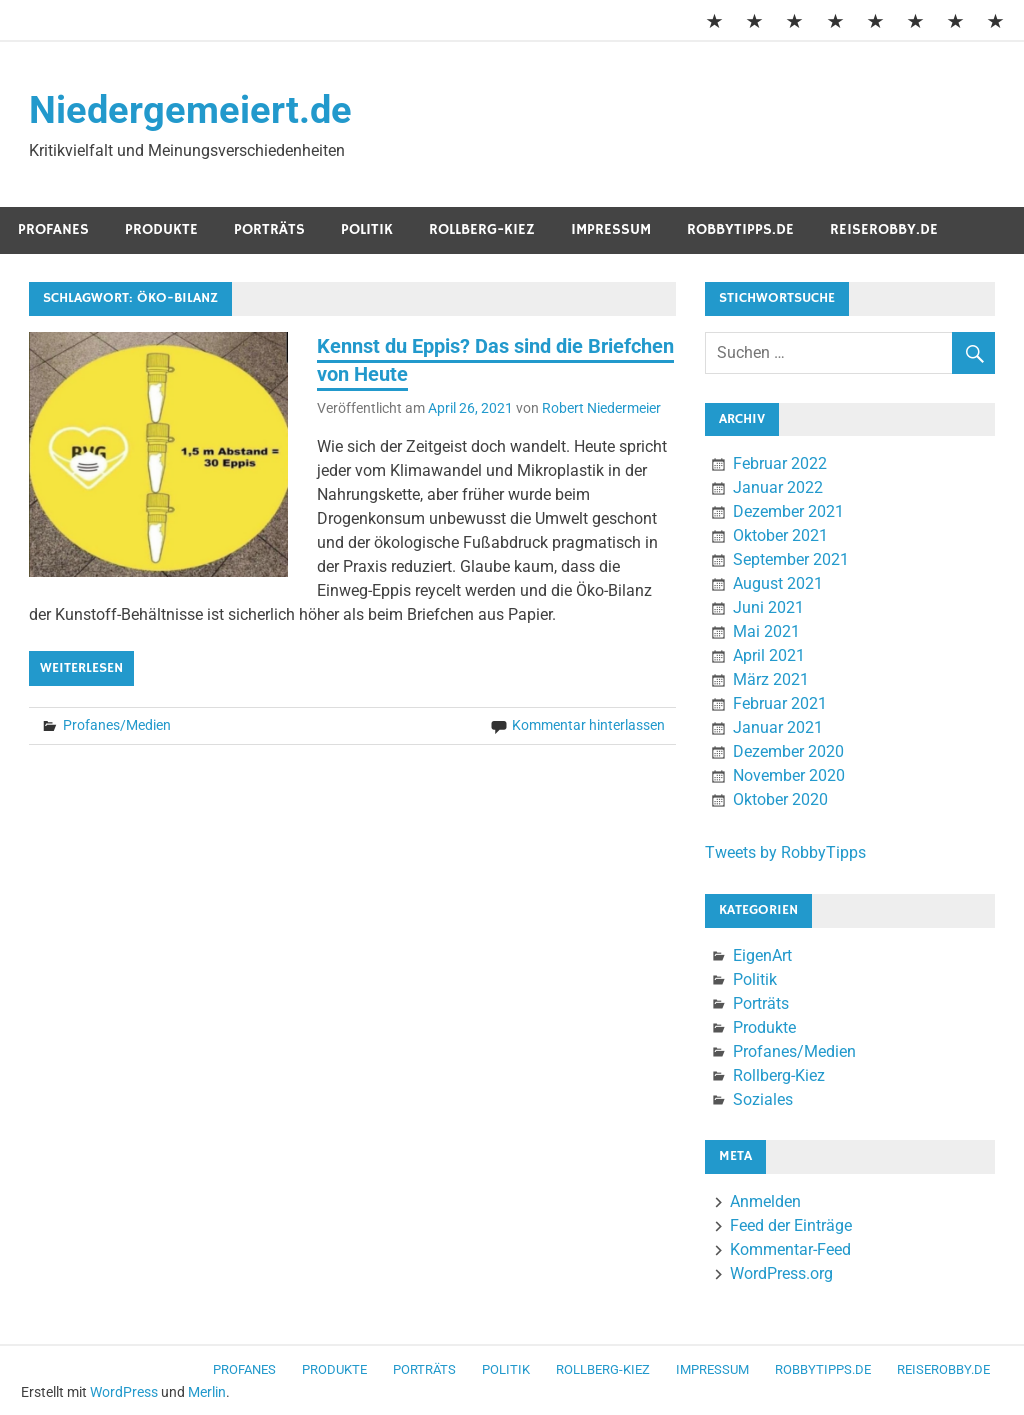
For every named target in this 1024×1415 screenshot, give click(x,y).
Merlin (207, 1392)
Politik (367, 229)
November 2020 (789, 775)
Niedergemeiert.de (190, 110)
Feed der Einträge (791, 1225)
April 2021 (769, 655)
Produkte (161, 229)
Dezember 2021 (788, 511)
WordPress (124, 1392)
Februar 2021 (780, 703)
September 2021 (791, 559)
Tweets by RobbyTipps (785, 852)
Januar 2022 (778, 487)
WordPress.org (781, 1273)
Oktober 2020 (780, 799)
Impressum (611, 229)
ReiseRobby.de (884, 229)
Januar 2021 (778, 727)
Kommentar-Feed (790, 1249)
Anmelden (765, 1201)
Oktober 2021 (780, 535)
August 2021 (778, 583)
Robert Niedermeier (601, 408)
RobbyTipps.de (740, 229)
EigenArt (762, 955)
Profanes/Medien (117, 725)
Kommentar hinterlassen (588, 725)
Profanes (53, 229)
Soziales (763, 1099)
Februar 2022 (780, 463)
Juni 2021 (768, 607)
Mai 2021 (766, 631)
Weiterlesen (81, 668)
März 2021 (771, 679)
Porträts (269, 229)
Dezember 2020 (788, 751)
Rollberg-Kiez (482, 229)
